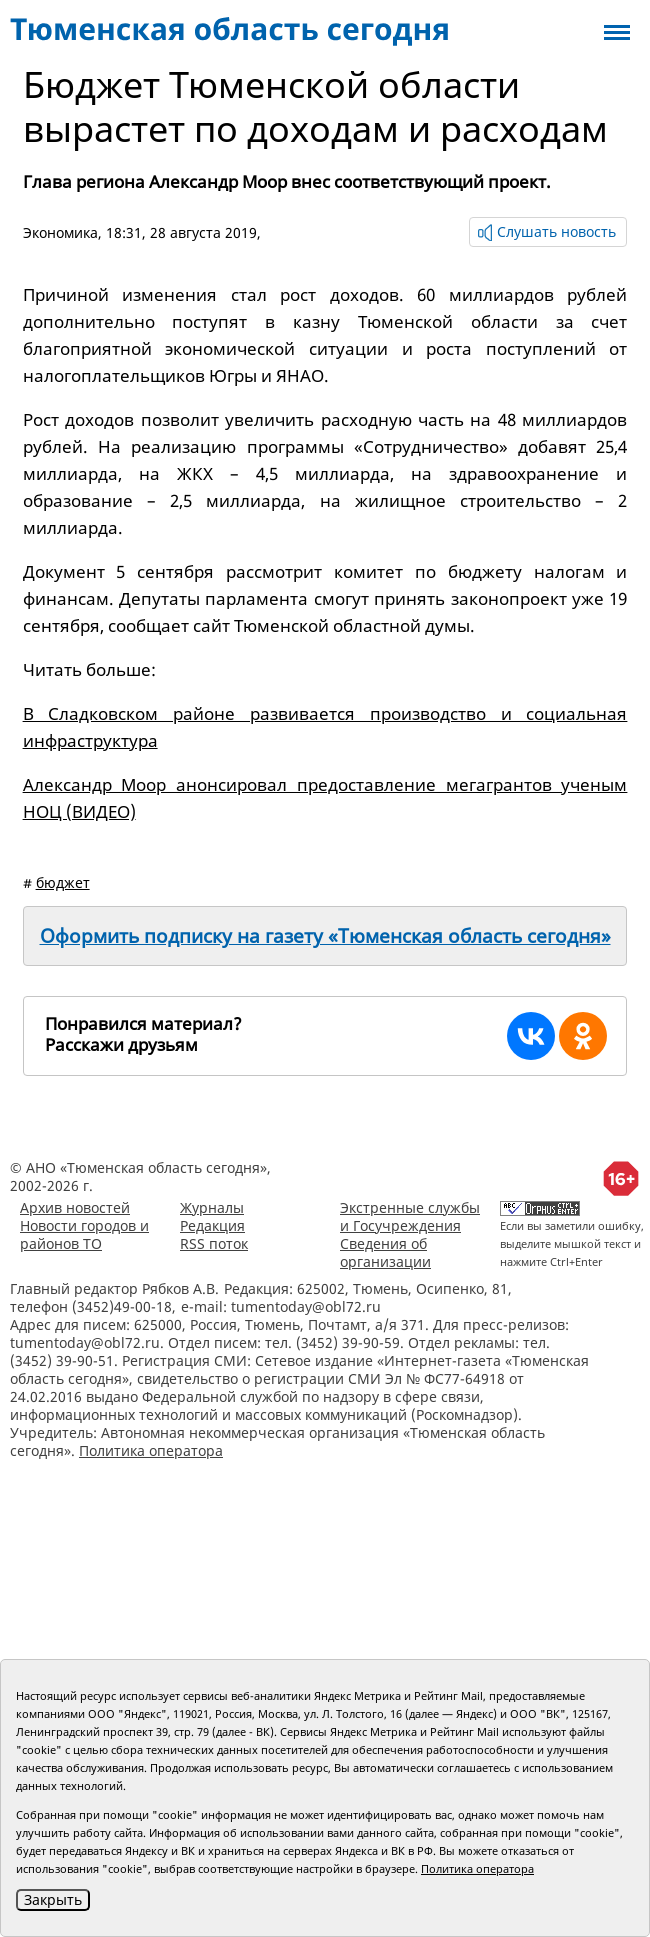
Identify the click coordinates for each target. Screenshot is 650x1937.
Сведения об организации (385, 1252)
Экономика (60, 232)
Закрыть (53, 1899)
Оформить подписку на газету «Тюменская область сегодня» (325, 936)
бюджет (63, 882)
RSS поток (214, 1243)
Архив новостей (75, 1207)
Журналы (212, 1207)
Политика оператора (151, 1450)
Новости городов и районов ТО (84, 1234)
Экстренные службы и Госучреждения (410, 1216)
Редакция (212, 1225)
